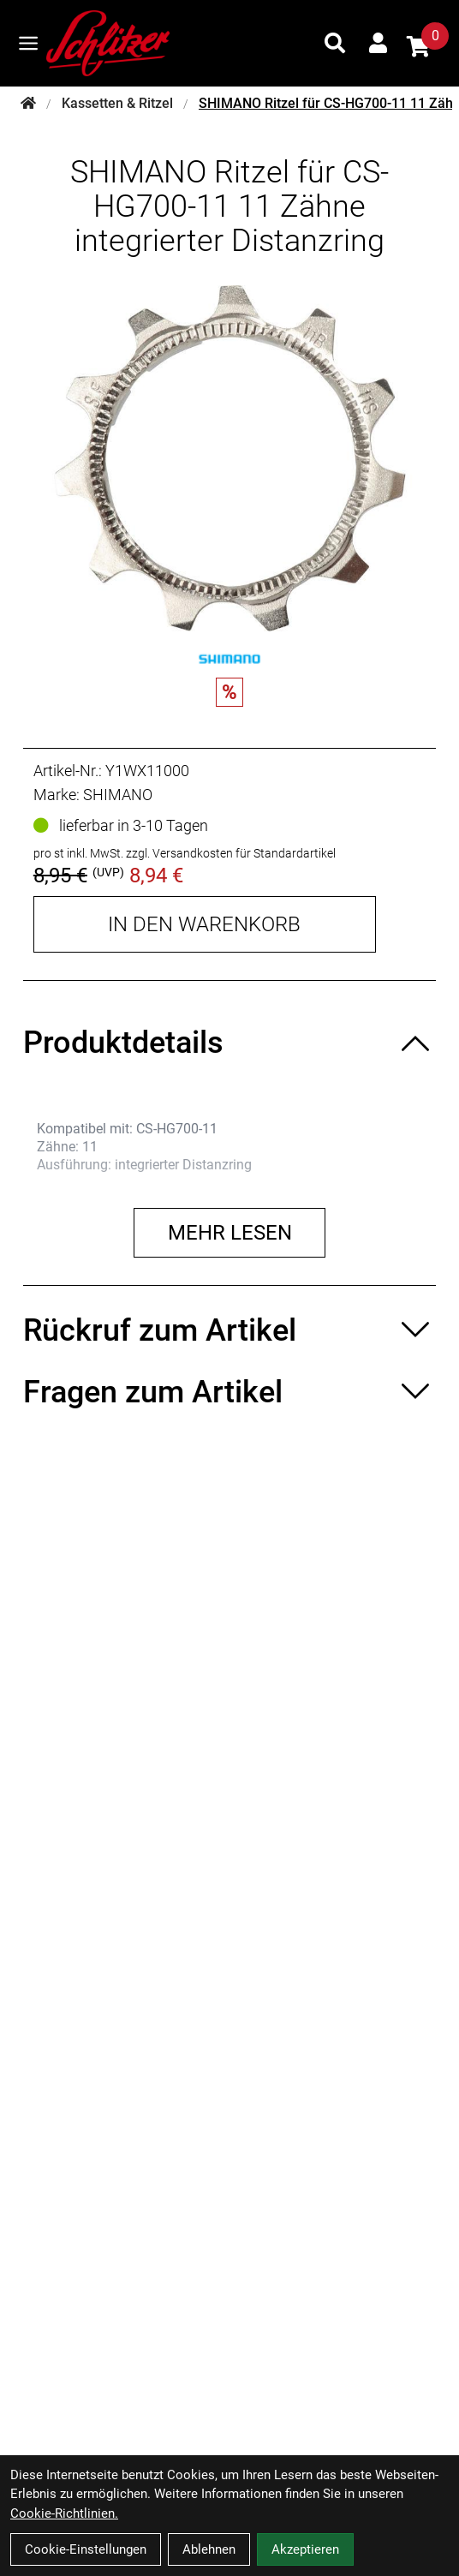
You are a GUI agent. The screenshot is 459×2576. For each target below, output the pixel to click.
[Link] (28, 43)
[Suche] (334, 42)
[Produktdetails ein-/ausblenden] (229, 1042)
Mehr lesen (230, 1233)
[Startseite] (28, 103)
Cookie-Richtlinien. (64, 2513)
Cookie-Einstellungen (85, 2549)
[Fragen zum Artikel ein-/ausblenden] (229, 1392)
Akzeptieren (305, 2549)
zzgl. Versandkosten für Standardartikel (231, 853)
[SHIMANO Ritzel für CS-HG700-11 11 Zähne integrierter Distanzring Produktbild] (229, 458)
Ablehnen (208, 2549)
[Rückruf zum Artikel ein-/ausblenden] (229, 1330)
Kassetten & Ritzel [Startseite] (117, 103)
